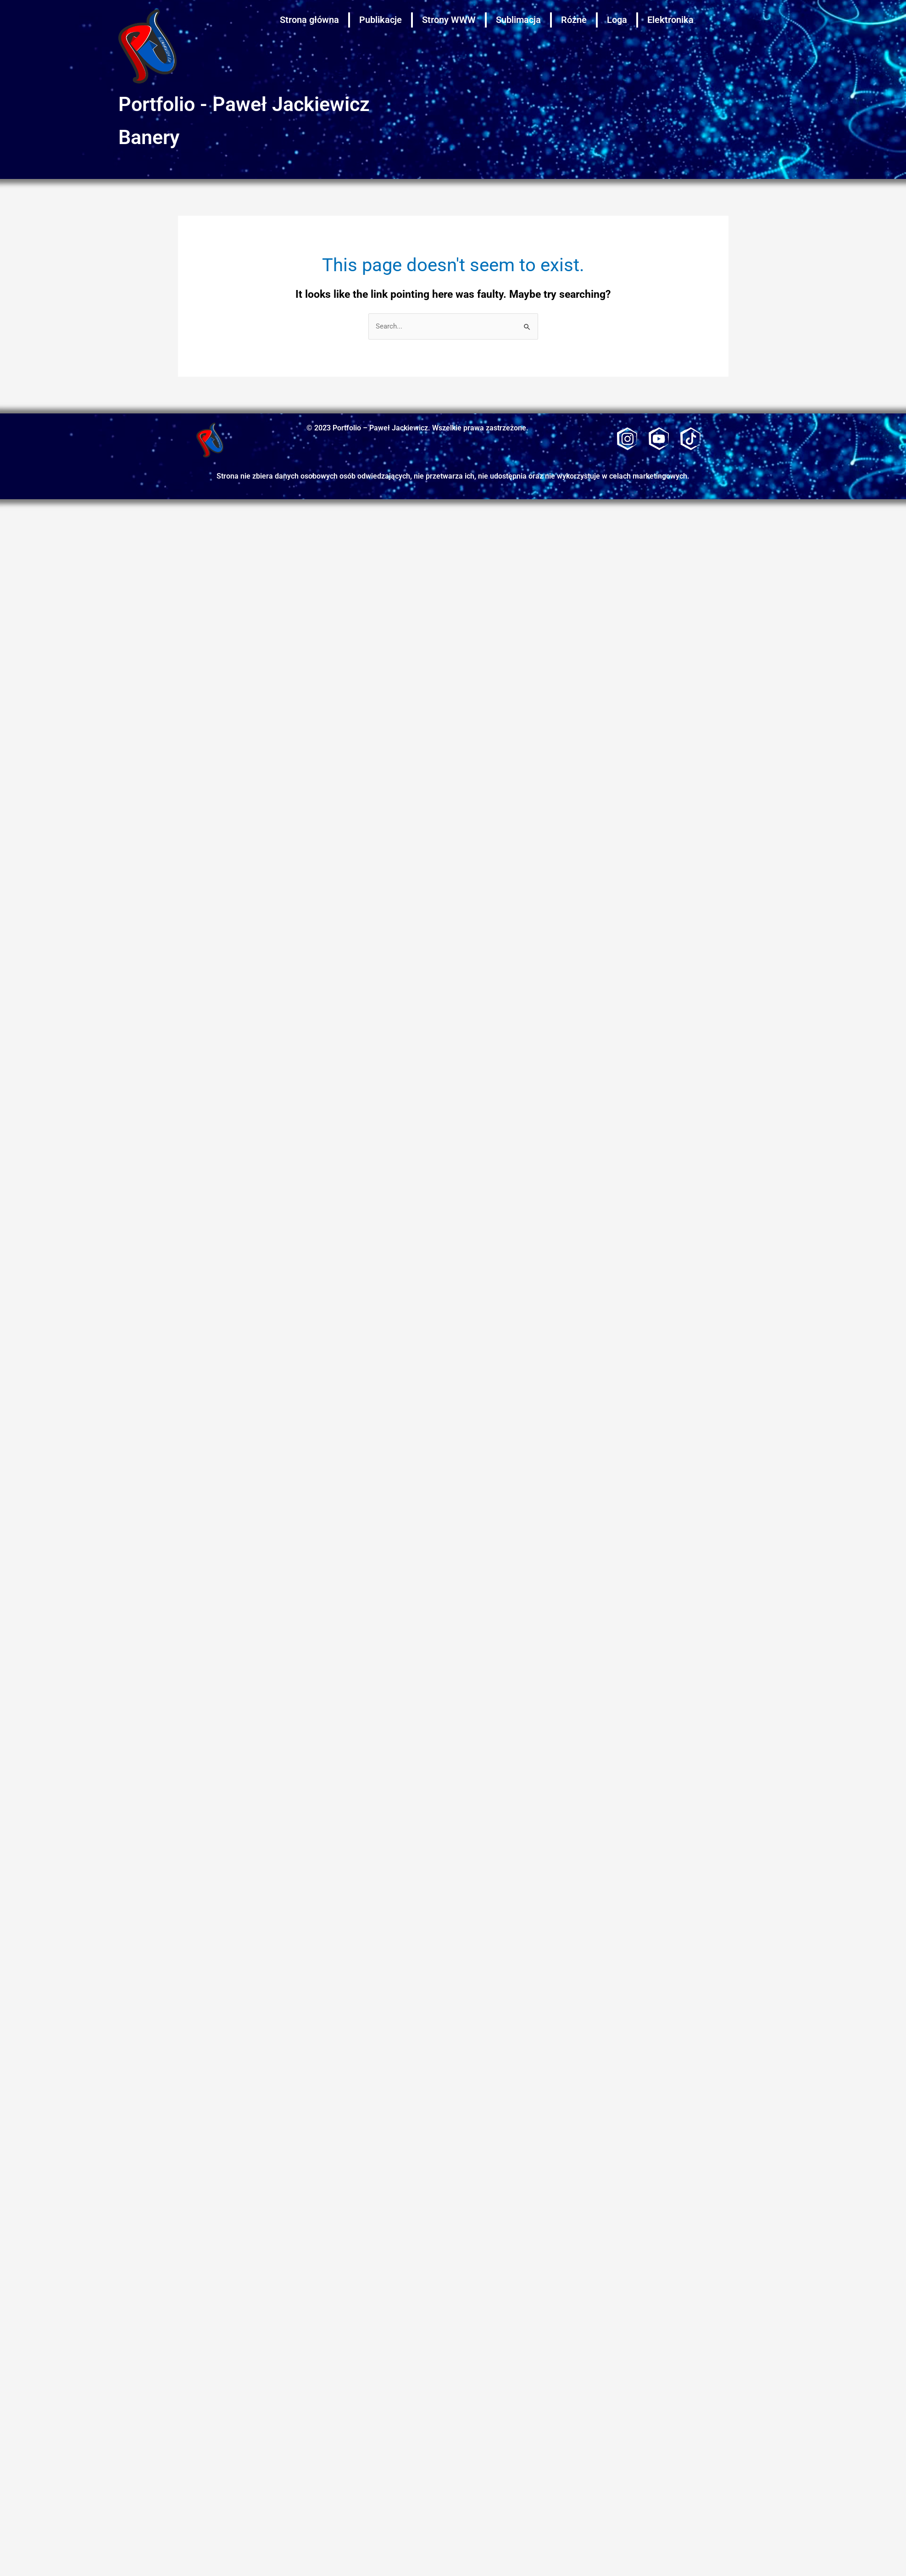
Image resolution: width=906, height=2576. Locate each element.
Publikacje (380, 19)
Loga (617, 19)
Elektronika (670, 19)
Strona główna (309, 19)
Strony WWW (449, 19)
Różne (574, 19)
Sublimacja (518, 19)
